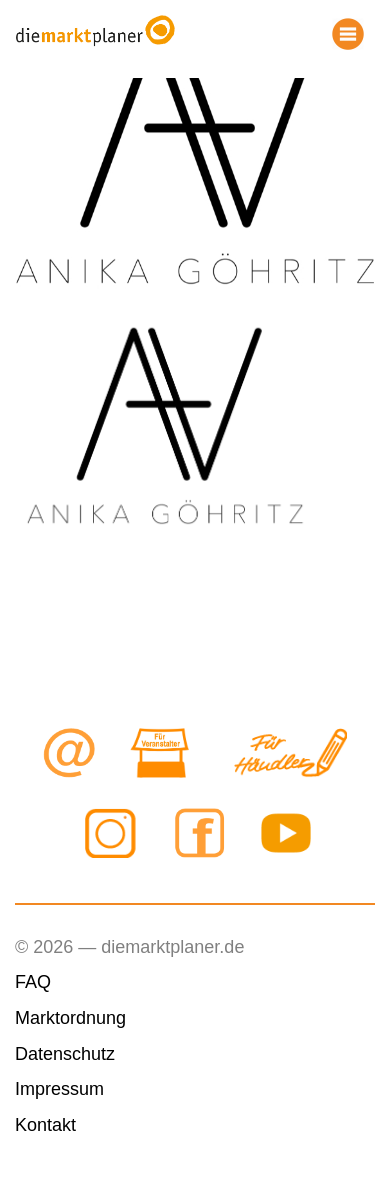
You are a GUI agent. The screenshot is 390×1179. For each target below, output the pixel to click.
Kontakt (45, 1125)
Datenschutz (65, 1054)
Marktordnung (70, 1018)
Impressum (59, 1089)
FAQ (33, 982)
